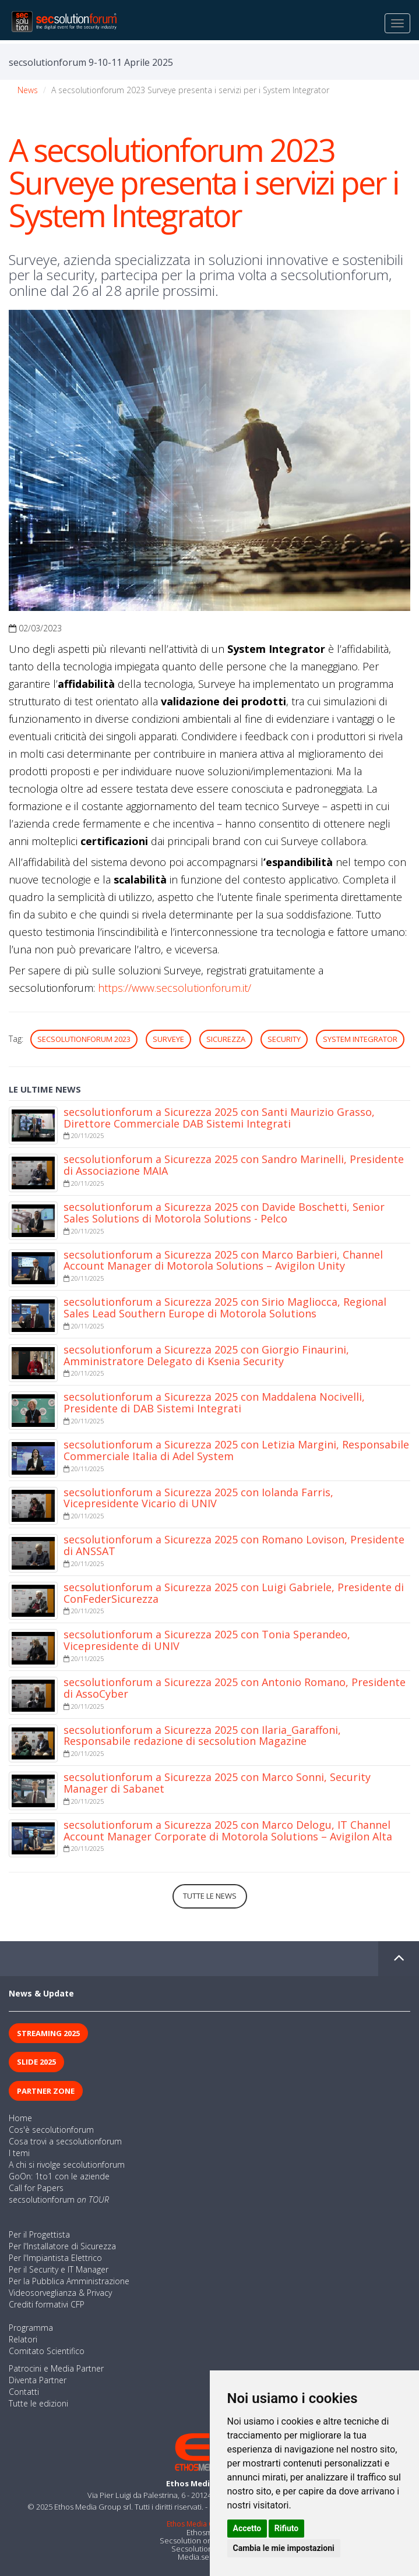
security (284, 1039)
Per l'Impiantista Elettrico (55, 2257)
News (27, 90)
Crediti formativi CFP (46, 2304)
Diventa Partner (37, 2380)
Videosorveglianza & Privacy (60, 2292)
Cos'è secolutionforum (51, 2129)
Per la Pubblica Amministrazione (69, 2281)
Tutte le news (210, 1896)
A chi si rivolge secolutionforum (67, 2164)
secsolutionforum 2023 (84, 1039)
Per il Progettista (39, 2234)
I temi (19, 2152)
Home (20, 2117)
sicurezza (225, 1039)
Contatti (24, 2391)
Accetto (247, 2528)
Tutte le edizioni (38, 2403)
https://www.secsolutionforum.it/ (174, 988)
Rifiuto (286, 2528)
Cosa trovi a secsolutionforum (65, 2141)
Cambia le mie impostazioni (284, 2548)
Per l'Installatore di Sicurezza (62, 2246)
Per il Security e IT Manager (58, 2269)
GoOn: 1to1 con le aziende (59, 2176)
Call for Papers (36, 2187)
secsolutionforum (59, 2199)
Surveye (168, 1039)
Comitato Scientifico (46, 2350)
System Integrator (360, 1039)
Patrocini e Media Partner (56, 2368)
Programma (31, 2327)
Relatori (23, 2339)
